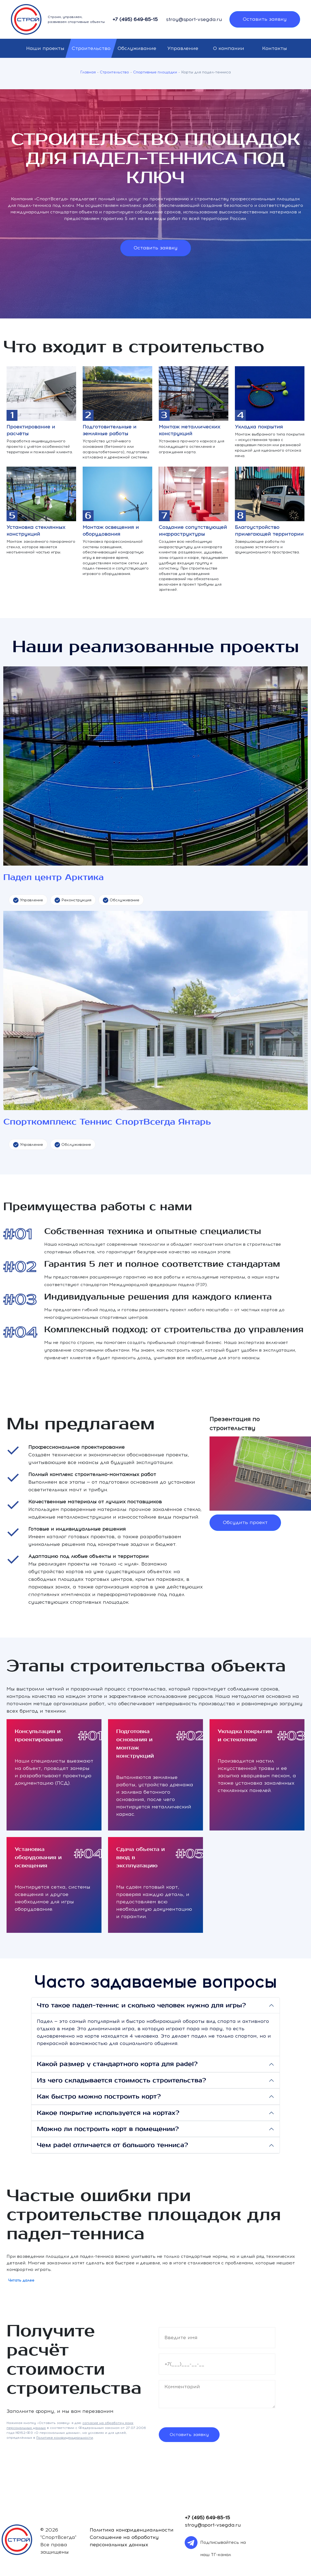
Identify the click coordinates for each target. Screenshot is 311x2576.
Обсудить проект (245, 1522)
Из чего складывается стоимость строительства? (121, 2080)
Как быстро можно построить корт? (99, 2096)
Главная (88, 72)
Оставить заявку (265, 19)
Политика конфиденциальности (132, 2530)
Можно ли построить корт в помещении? (108, 2129)
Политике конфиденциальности (64, 2438)
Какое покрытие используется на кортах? (108, 2113)
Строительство (91, 48)
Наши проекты (45, 48)
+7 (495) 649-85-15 (135, 19)
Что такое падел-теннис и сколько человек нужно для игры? (141, 2005)
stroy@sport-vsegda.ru (194, 19)
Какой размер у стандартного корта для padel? (117, 2064)
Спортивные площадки (155, 72)
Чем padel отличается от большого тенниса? (112, 2145)
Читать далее (21, 2280)
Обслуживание (137, 48)
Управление (182, 48)
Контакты (274, 48)
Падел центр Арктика (53, 877)
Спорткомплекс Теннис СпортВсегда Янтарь (107, 1122)
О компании (228, 48)
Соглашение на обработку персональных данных (124, 2541)
